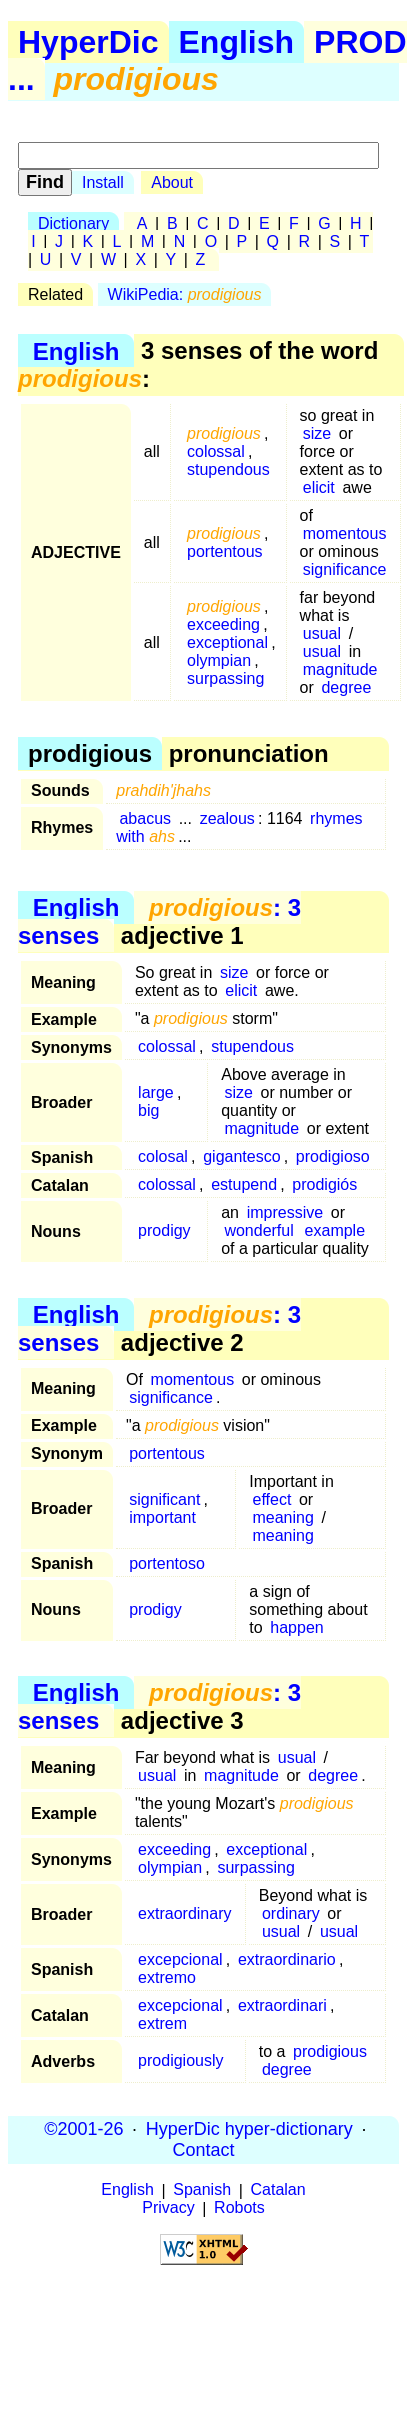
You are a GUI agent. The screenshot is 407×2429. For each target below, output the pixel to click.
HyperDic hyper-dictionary (249, 2129)
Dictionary (73, 223)
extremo (167, 1977)
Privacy (168, 2208)
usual (322, 633)
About (172, 182)
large (156, 1092)
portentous (225, 551)
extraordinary (184, 1913)
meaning (282, 1517)
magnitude (340, 669)
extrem (162, 2023)
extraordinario (287, 1959)
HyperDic (88, 42)
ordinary (291, 1913)
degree (346, 687)
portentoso (167, 1563)
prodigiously (180, 2060)
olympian (219, 660)
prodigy (164, 1230)
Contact (203, 2150)
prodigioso (333, 1156)
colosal (163, 1156)
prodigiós (324, 1184)
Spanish (202, 2190)
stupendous (228, 469)
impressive (285, 1212)
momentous (345, 533)
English (237, 42)
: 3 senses (159, 921)
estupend (244, 1184)
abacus (145, 818)
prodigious (330, 2051)
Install (103, 182)
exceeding (223, 624)
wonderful (258, 1230)
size (317, 433)
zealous (227, 818)
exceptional (227, 642)
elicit (319, 487)
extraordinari (282, 2005)
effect (271, 1499)
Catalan (278, 2190)
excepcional (180, 1959)
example (335, 1230)
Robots (239, 2208)
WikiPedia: (185, 294)
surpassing (225, 678)
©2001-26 (83, 2129)
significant (164, 1499)
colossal (216, 451)
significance (345, 569)
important (162, 1517)
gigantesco (241, 1156)
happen (296, 1627)
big (148, 1110)
